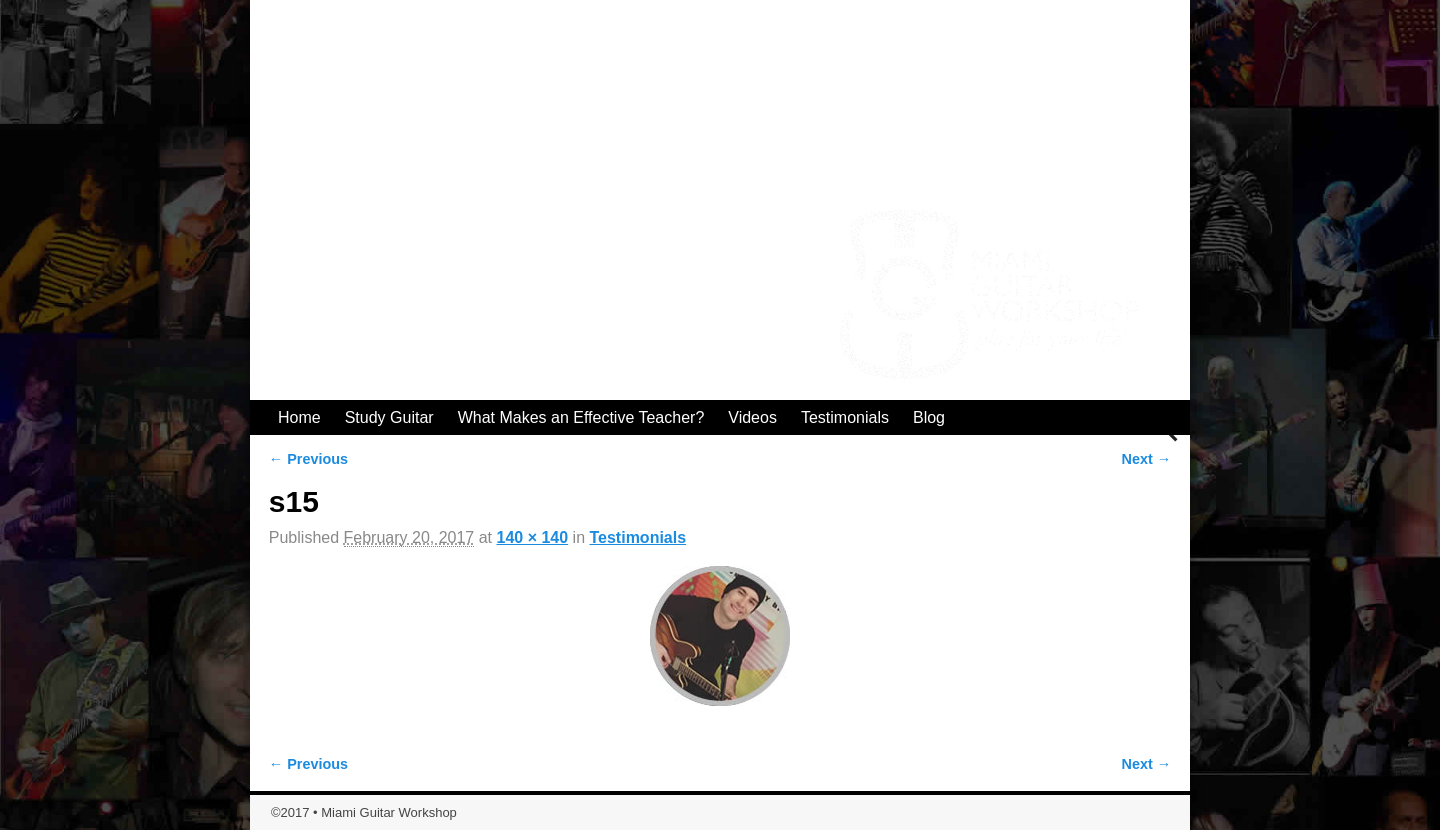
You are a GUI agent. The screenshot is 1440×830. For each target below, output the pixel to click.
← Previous (308, 459)
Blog (929, 417)
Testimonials (845, 417)
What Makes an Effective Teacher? (581, 417)
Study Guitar (389, 417)
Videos (752, 417)
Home (299, 417)
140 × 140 (533, 537)
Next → (1147, 459)
